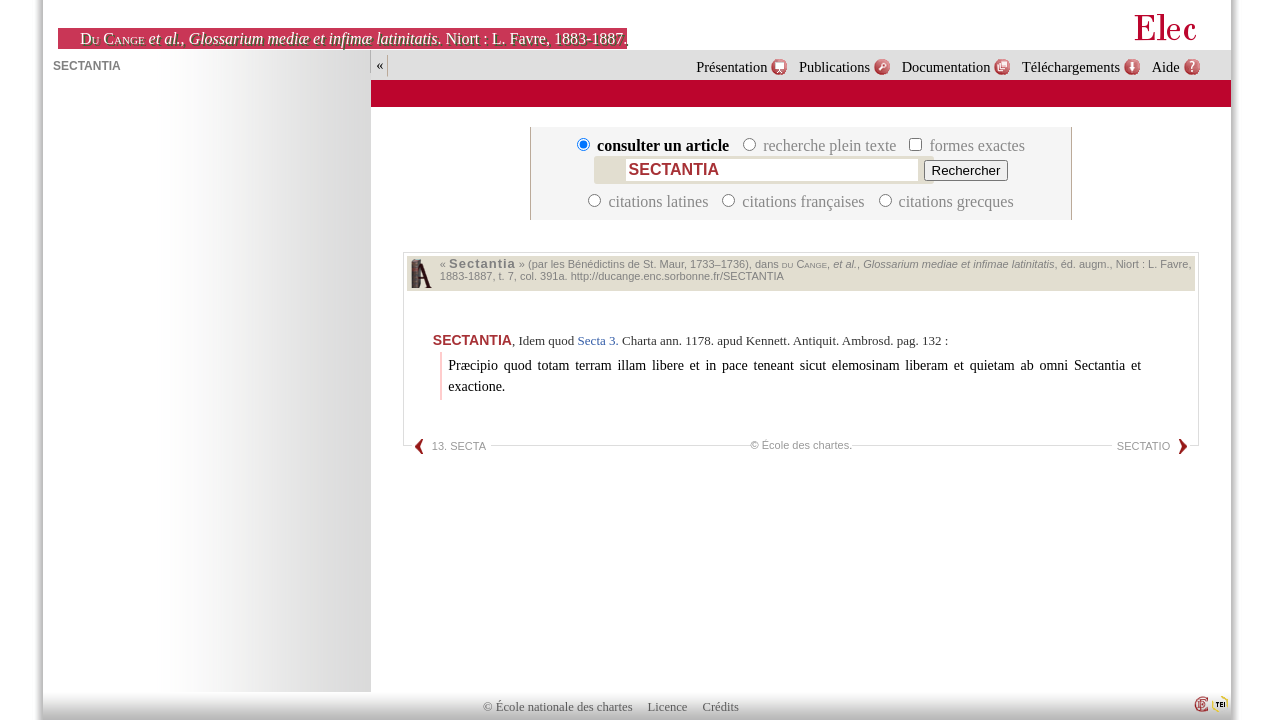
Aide (1166, 67)
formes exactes (967, 145)
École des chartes (805, 445)
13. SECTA (459, 446)
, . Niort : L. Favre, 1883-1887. (353, 38)
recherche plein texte (821, 145)
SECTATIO (1143, 446)
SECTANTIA (472, 340)
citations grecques (946, 201)
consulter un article (655, 145)
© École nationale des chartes (557, 707)
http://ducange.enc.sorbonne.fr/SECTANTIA (677, 276)
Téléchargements (1071, 67)
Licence (668, 707)
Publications (834, 67)
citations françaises (795, 201)
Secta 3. (598, 340)
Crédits (721, 707)
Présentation (731, 67)
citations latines (650, 201)
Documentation (946, 67)
